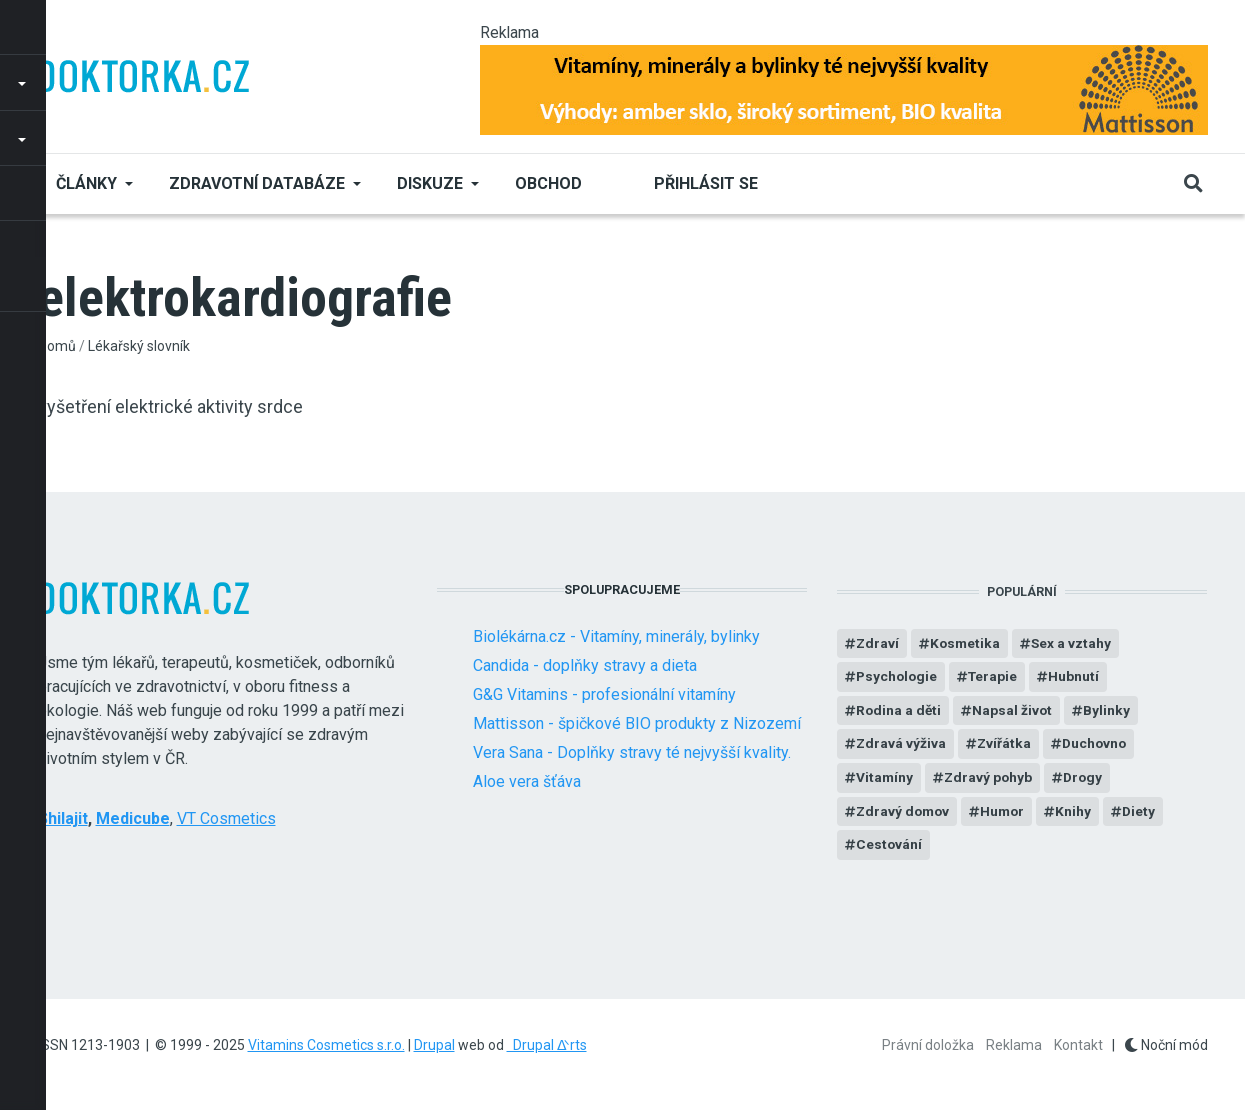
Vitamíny (885, 780)
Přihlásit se (706, 183)
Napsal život (1014, 712)
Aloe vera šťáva (527, 781)
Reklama (1014, 1045)
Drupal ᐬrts (547, 1045)
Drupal (434, 1045)
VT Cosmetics (226, 818)
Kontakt (1078, 1045)
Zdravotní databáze (257, 183)
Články (86, 183)
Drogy (1086, 780)
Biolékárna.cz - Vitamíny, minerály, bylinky (616, 636)
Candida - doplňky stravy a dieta (585, 665)
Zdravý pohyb (990, 780)
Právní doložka (928, 1045)
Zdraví (878, 644)
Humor (1007, 814)
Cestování (889, 848)
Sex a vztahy (1074, 644)
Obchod (548, 183)
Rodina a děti (899, 712)
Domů (57, 346)
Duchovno (1097, 746)
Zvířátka (1005, 746)
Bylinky (1109, 712)
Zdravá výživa (901, 746)
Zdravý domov (904, 814)
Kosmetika (967, 644)
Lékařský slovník (139, 346)
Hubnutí (1078, 678)
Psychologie (898, 678)
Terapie (996, 678)
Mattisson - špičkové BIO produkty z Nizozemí (637, 723)
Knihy (1079, 814)
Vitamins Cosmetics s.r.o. (326, 1045)
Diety (1145, 814)
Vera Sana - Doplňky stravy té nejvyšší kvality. (632, 752)
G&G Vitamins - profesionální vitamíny (604, 694)
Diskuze (430, 183)
